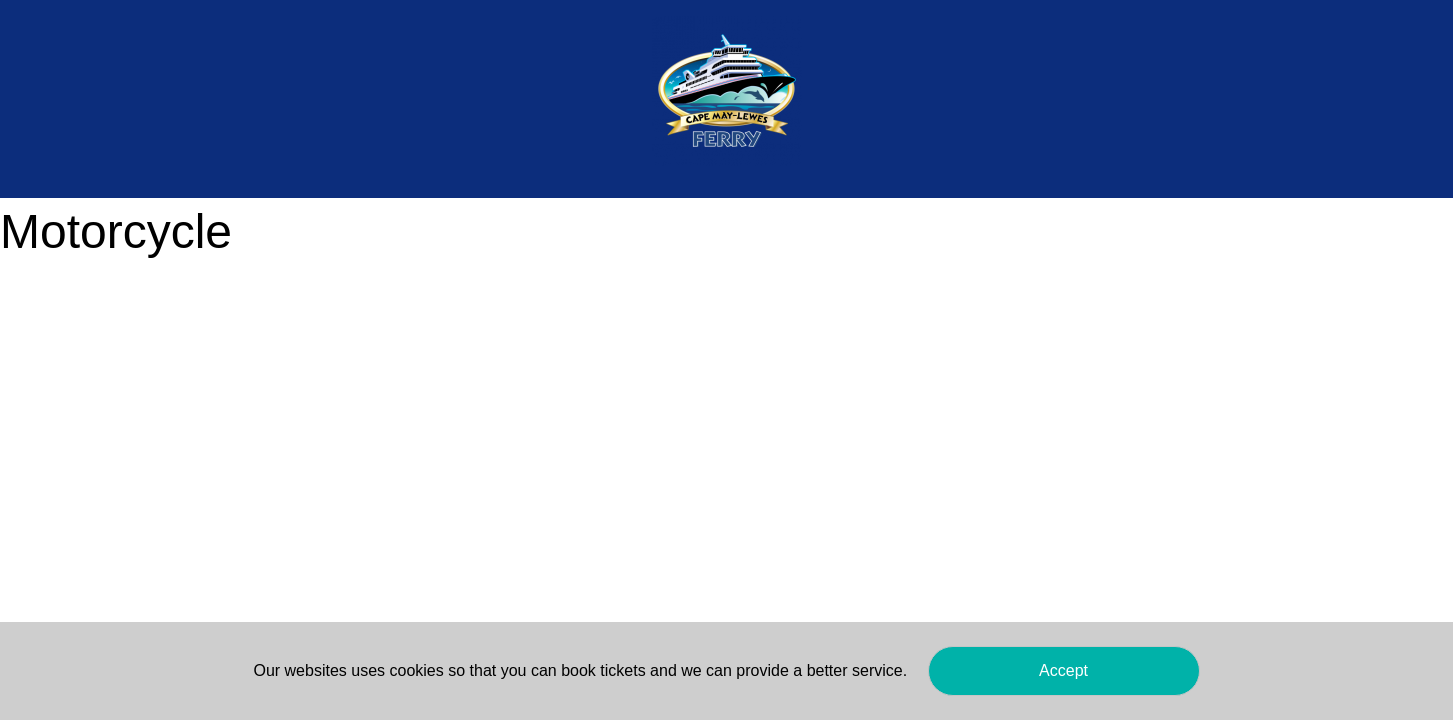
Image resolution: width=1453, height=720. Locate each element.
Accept (1063, 670)
